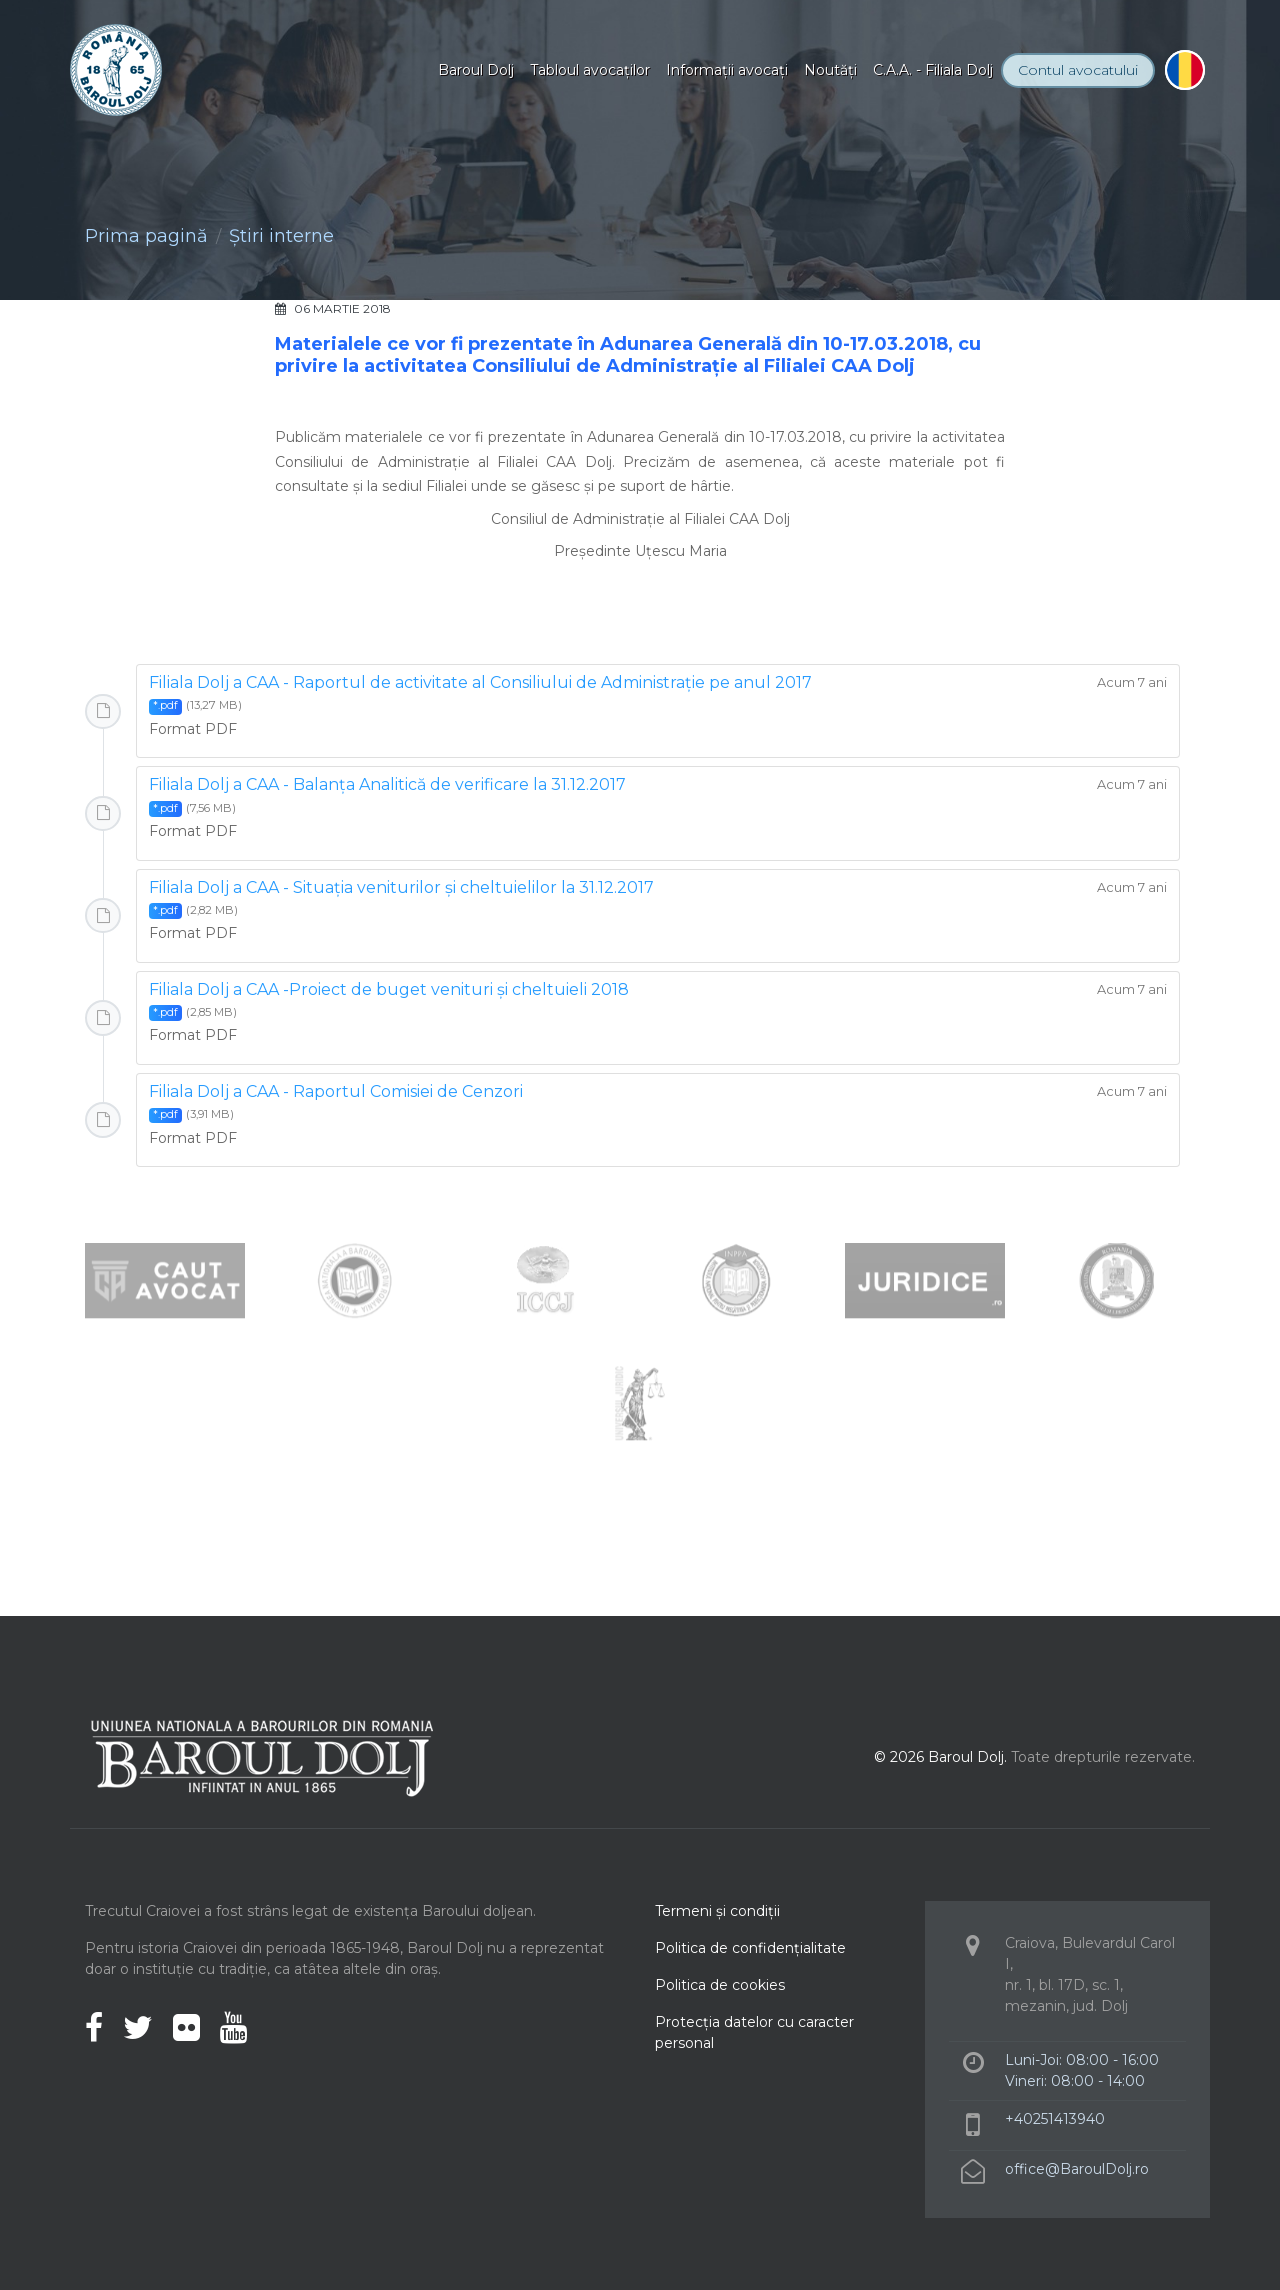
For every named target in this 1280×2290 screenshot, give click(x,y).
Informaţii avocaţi (727, 70)
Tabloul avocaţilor (590, 70)
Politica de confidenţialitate (750, 1948)
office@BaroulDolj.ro (1077, 2169)
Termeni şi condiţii (717, 1911)
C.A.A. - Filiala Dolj (933, 70)
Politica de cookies (720, 1985)
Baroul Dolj (476, 70)
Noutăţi (830, 70)
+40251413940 (1055, 2119)
